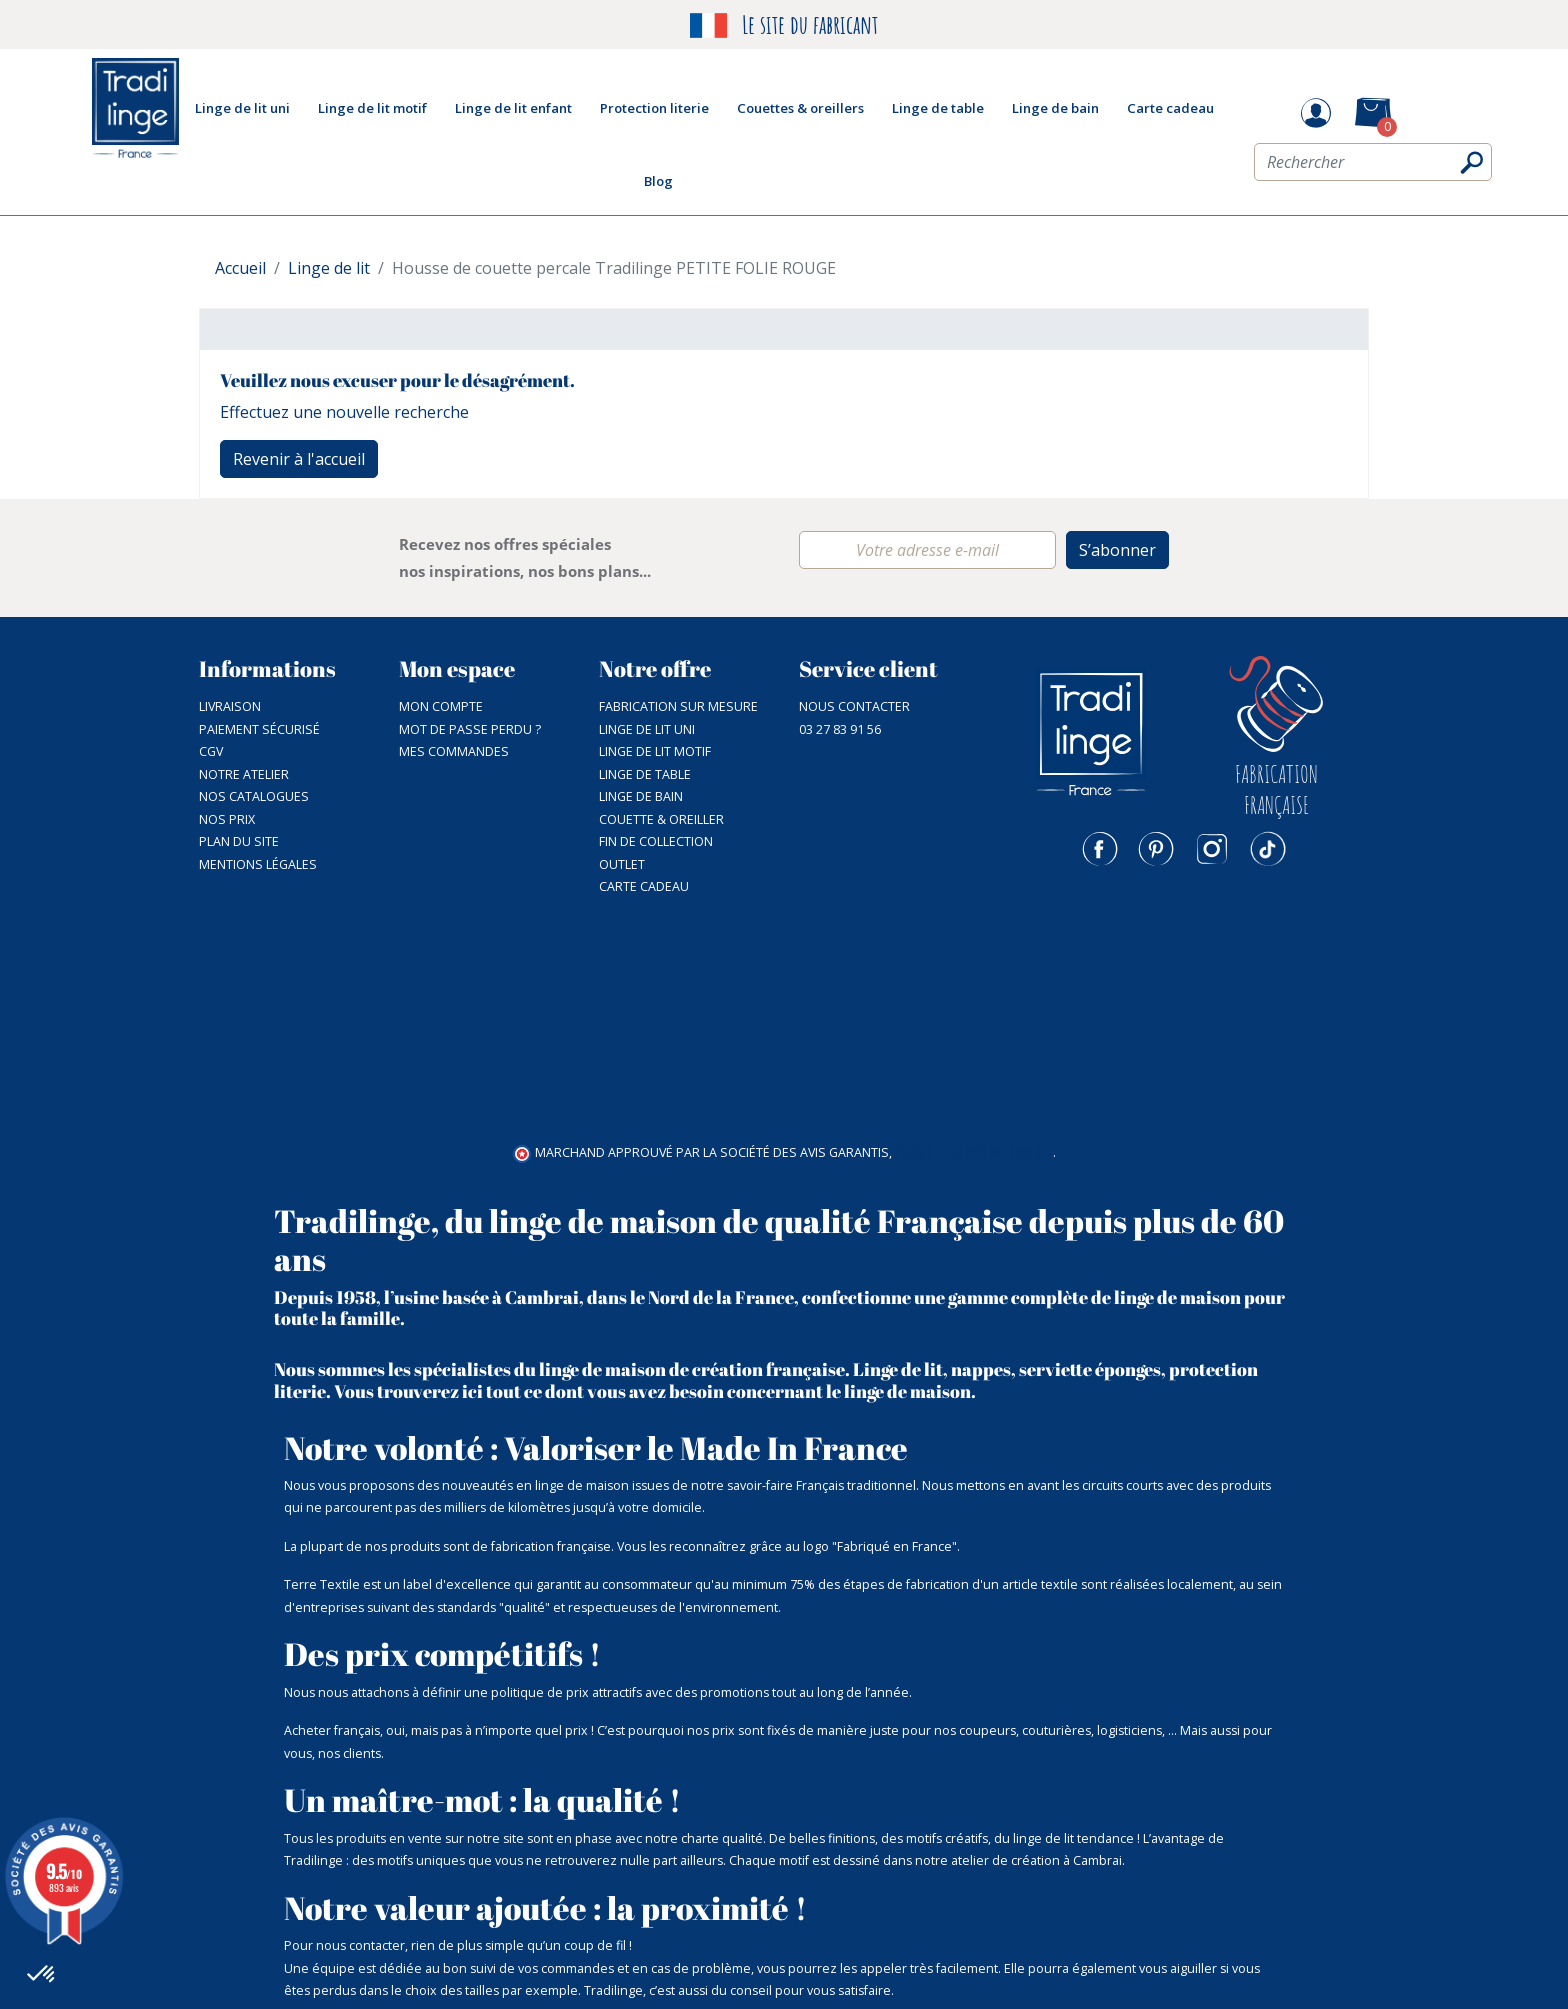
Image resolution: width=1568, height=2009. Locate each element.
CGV (211, 751)
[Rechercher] (1373, 167)
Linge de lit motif (655, 751)
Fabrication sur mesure (678, 706)
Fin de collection (656, 841)
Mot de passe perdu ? (470, 729)
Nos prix (227, 819)
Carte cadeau (644, 886)
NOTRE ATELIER (244, 774)
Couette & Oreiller (661, 819)
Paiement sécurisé (259, 729)
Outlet (622, 864)
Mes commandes (454, 751)
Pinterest (1156, 849)
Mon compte (441, 706)
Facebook (1100, 849)
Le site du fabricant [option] (784, 25)
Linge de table (645, 774)
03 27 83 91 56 (840, 729)
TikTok (1268, 849)
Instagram (1212, 849)
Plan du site (239, 841)
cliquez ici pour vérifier (974, 930)
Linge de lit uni (647, 729)
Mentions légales (258, 864)
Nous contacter (854, 706)
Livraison (230, 706)
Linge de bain (641, 796)
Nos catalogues (254, 796)
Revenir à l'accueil (299, 459)
